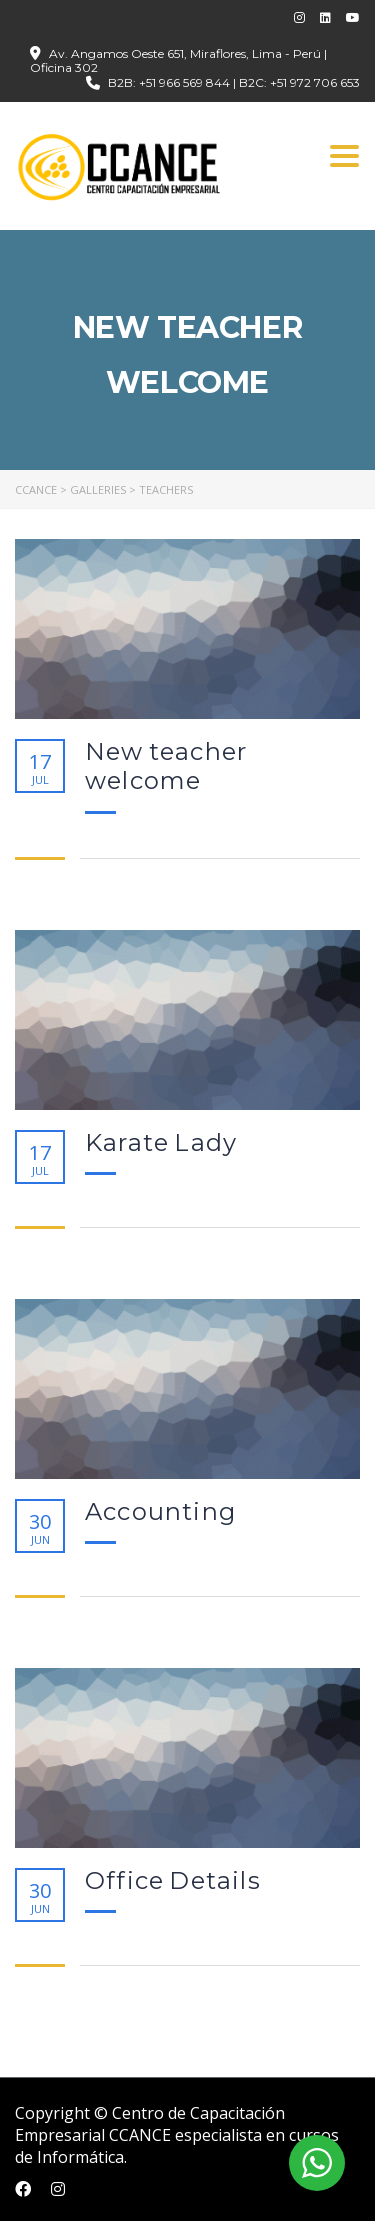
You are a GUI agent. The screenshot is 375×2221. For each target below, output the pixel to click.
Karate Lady (161, 1143)
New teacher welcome (166, 766)
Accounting (160, 1512)
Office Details (173, 1881)
